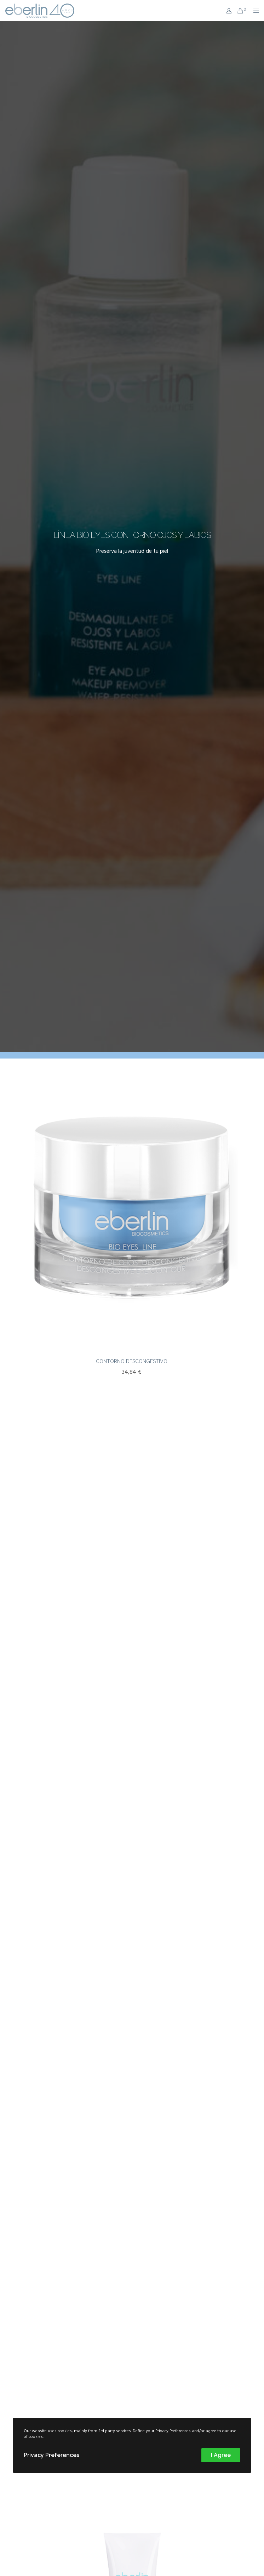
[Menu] (254, 10)
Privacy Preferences (51, 2455)
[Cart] (238, 10)
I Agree (221, 2455)
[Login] (227, 10)
